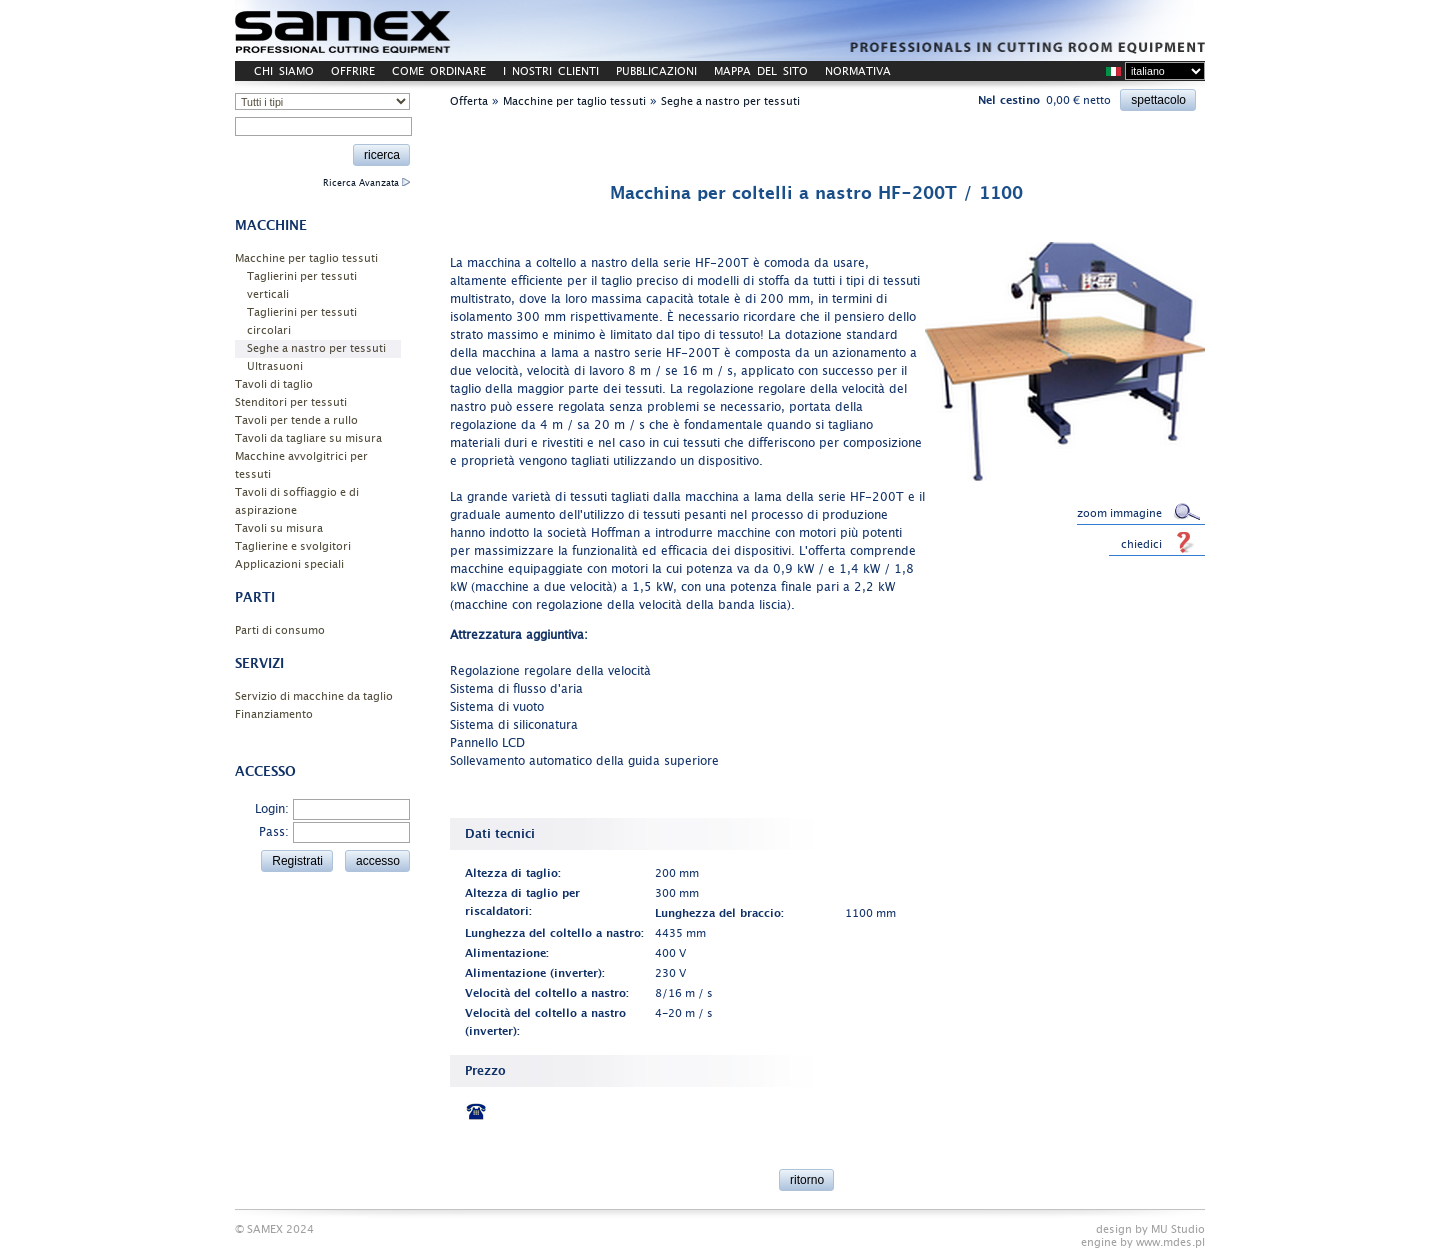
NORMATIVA (858, 71)
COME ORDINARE (439, 71)
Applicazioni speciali (289, 564)
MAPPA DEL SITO (761, 71)
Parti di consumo (280, 630)
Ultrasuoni (275, 366)
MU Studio (1178, 1229)
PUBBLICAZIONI (656, 71)
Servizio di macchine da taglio (314, 696)
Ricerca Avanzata (366, 183)
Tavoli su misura (279, 528)
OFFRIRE (353, 71)
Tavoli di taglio (274, 384)
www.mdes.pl (1170, 1242)
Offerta (469, 101)
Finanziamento (274, 714)
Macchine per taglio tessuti (306, 258)
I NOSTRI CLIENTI (551, 71)
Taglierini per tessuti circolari (302, 321)
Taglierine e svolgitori (293, 546)
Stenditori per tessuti (291, 402)
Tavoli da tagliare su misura (308, 438)
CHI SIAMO (284, 71)
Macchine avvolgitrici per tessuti (301, 465)
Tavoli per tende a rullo (296, 420)
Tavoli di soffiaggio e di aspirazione (297, 501)
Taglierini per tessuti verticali (302, 285)
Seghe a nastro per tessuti (316, 348)
